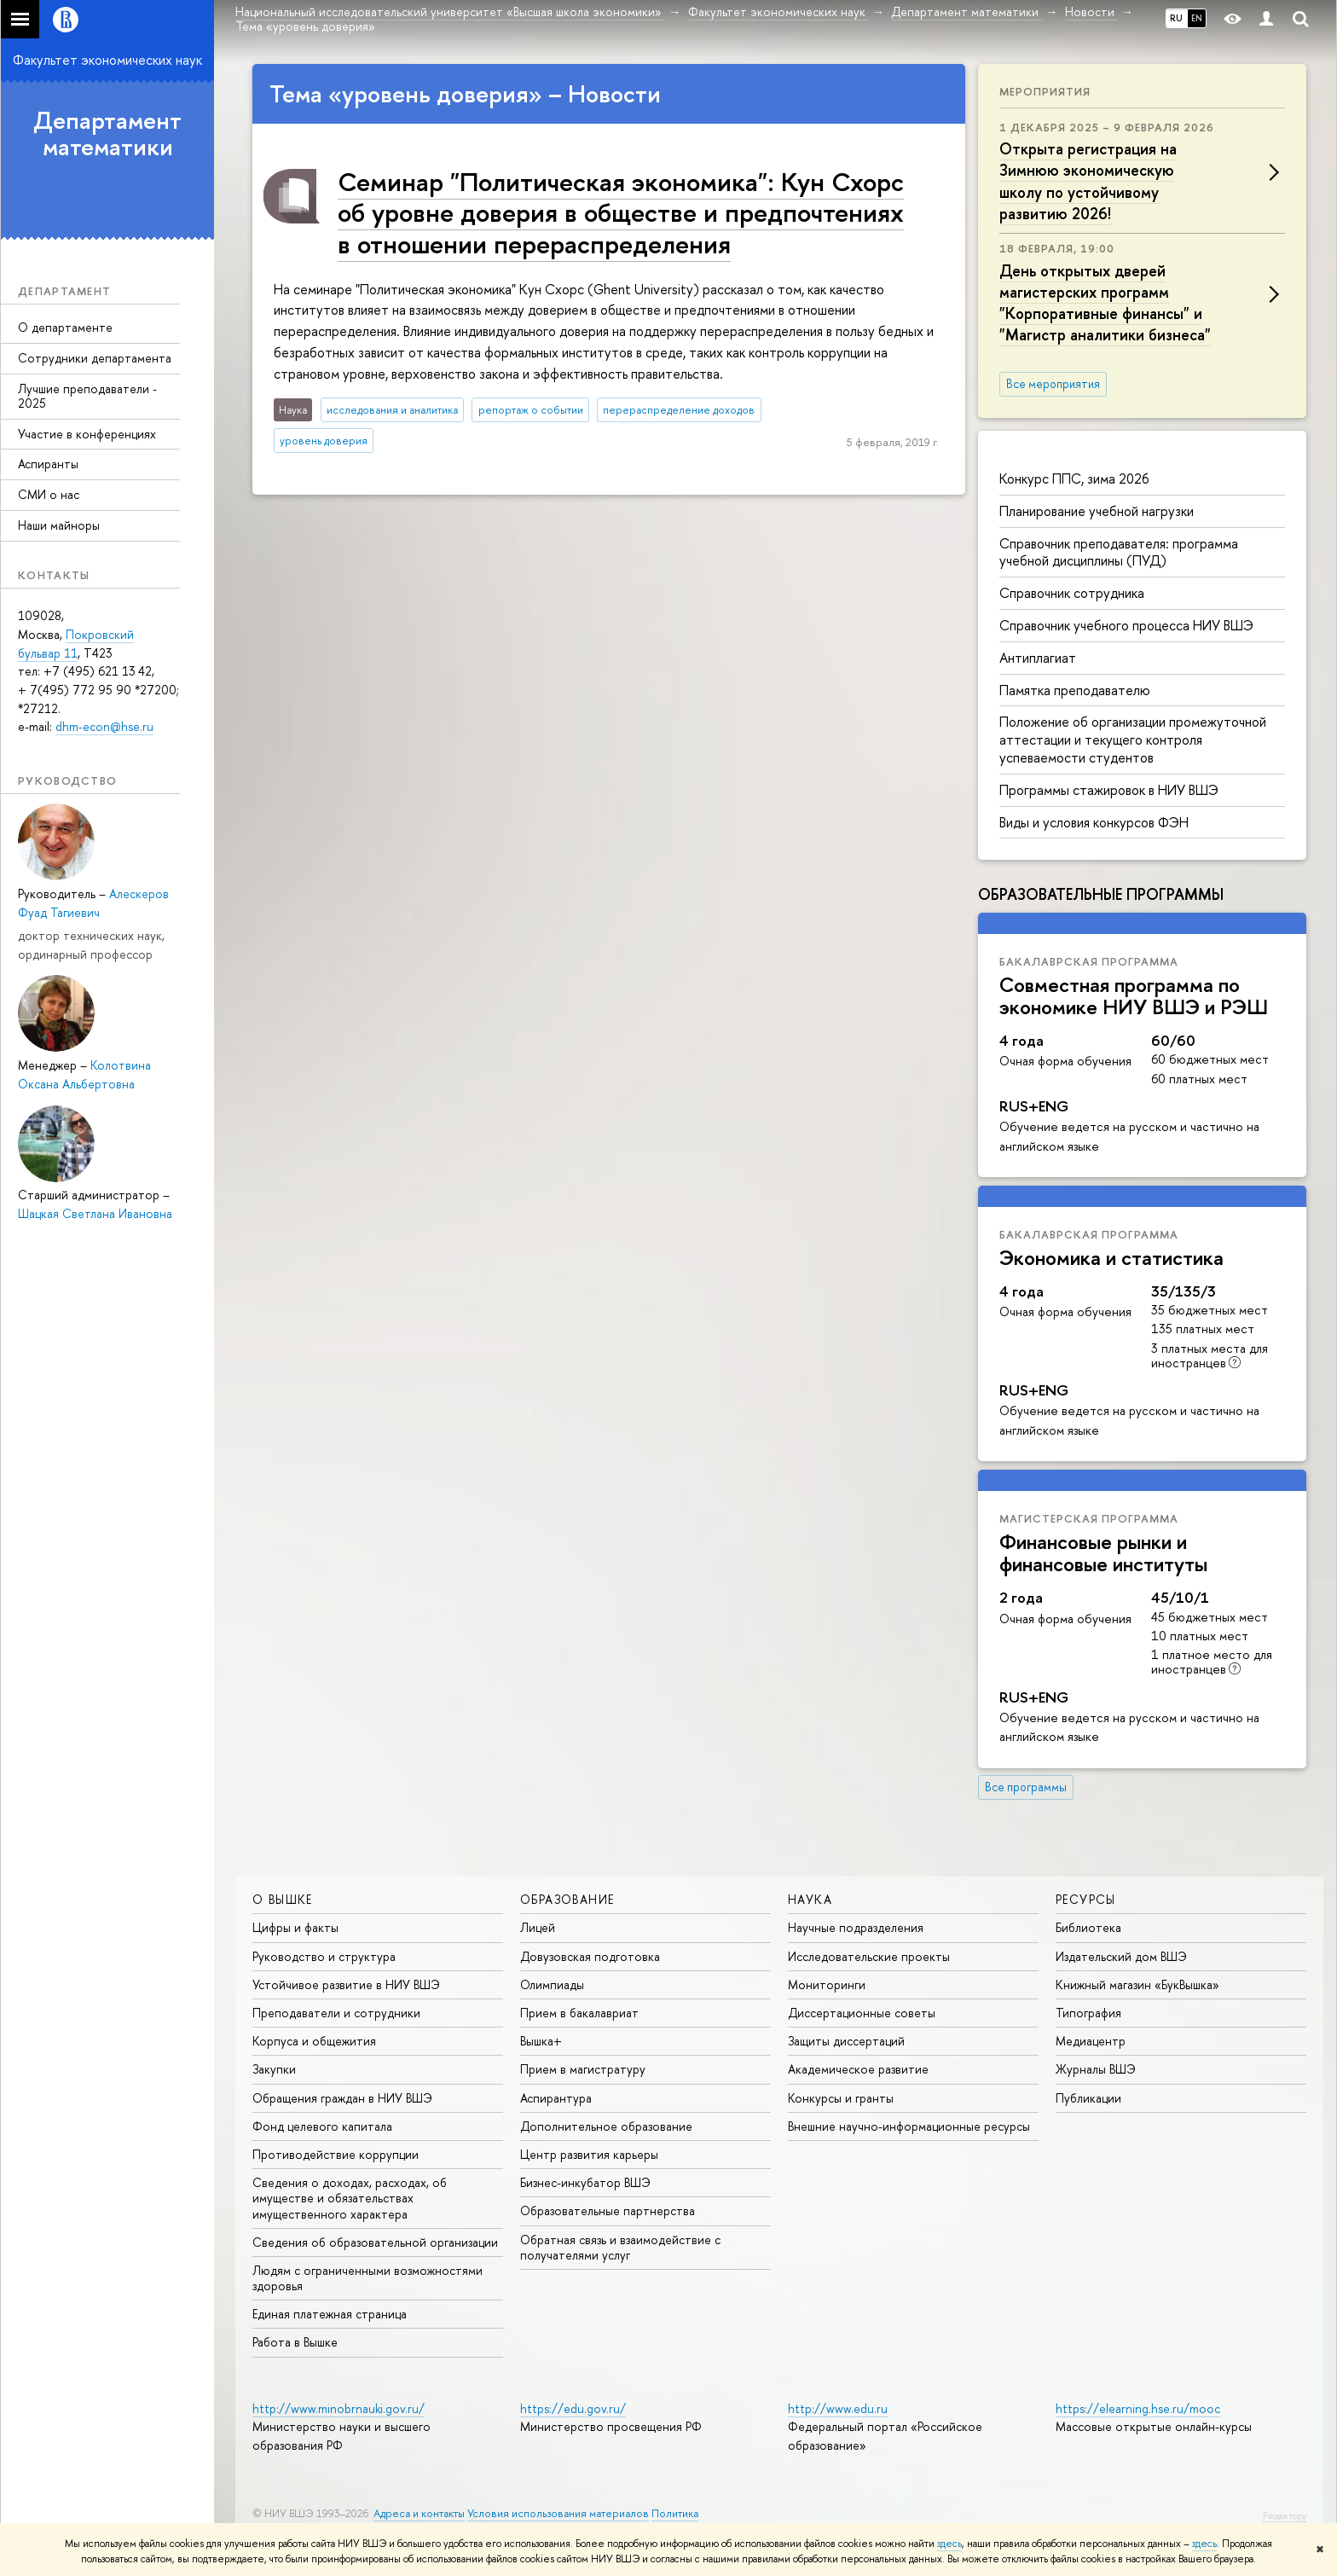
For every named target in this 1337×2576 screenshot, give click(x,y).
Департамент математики (107, 133)
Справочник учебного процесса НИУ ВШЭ (1126, 625)
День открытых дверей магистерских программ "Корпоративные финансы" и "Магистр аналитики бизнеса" (1105, 303)
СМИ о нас (48, 494)
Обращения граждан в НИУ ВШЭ (342, 2098)
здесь (949, 2543)
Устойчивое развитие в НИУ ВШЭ (346, 1984)
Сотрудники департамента (94, 358)
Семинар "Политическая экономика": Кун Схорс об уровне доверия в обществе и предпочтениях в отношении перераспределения (621, 212)
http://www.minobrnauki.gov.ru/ (338, 2408)
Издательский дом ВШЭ (1121, 1956)
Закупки (274, 2069)
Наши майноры (59, 525)
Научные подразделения (855, 1927)
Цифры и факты (295, 1927)
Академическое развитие (858, 2069)
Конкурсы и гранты (841, 2098)
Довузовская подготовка (590, 1956)
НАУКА (810, 1899)
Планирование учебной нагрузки (1096, 511)
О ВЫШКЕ (282, 1899)
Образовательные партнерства (607, 2210)
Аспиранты (48, 463)
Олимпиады (552, 1984)
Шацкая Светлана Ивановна (95, 1213)
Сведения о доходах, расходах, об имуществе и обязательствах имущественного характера (349, 2197)
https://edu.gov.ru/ (573, 2408)
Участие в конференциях (87, 434)
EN (1196, 18)
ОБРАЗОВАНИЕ (567, 1899)
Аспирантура (556, 2098)
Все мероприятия (1053, 384)
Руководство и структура (324, 1956)
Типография (1088, 2013)
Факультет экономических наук (107, 59)
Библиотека (1088, 1927)
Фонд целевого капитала (322, 2126)
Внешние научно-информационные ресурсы (909, 2126)
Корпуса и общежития (314, 2041)
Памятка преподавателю (1074, 690)
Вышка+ (541, 2041)
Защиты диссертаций (846, 2041)
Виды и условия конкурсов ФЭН (1094, 822)
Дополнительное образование (606, 2126)
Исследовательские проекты (869, 1956)
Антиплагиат (1037, 657)
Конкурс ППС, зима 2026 (1074, 478)
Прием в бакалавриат (579, 2013)
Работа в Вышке (295, 2342)
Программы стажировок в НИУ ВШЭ (1108, 789)
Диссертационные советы (861, 2013)
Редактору (1284, 2515)
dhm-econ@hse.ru (104, 726)
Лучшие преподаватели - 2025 (87, 395)
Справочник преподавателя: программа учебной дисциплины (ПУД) (1118, 552)
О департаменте (65, 327)
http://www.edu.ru (838, 2408)
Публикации (1088, 2098)
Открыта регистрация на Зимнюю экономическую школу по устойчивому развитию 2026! (1088, 181)
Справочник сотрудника (1071, 592)
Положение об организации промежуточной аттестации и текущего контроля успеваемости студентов (1132, 739)
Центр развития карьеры (589, 2154)
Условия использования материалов (558, 2513)
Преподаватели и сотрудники (336, 2013)
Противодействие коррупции (335, 2154)
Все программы (1026, 1787)
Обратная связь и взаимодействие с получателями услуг (620, 2247)
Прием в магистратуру (582, 2069)
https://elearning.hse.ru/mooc (1138, 2408)
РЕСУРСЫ (1086, 1899)
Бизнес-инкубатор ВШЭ (585, 2182)
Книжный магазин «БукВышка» (1137, 1984)
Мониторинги (826, 1984)
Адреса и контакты (419, 2513)
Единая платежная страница (329, 2314)
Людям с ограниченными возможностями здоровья (367, 2278)
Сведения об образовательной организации (375, 2242)
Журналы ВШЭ (1096, 2069)
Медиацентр (1091, 2041)
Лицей (537, 1927)
